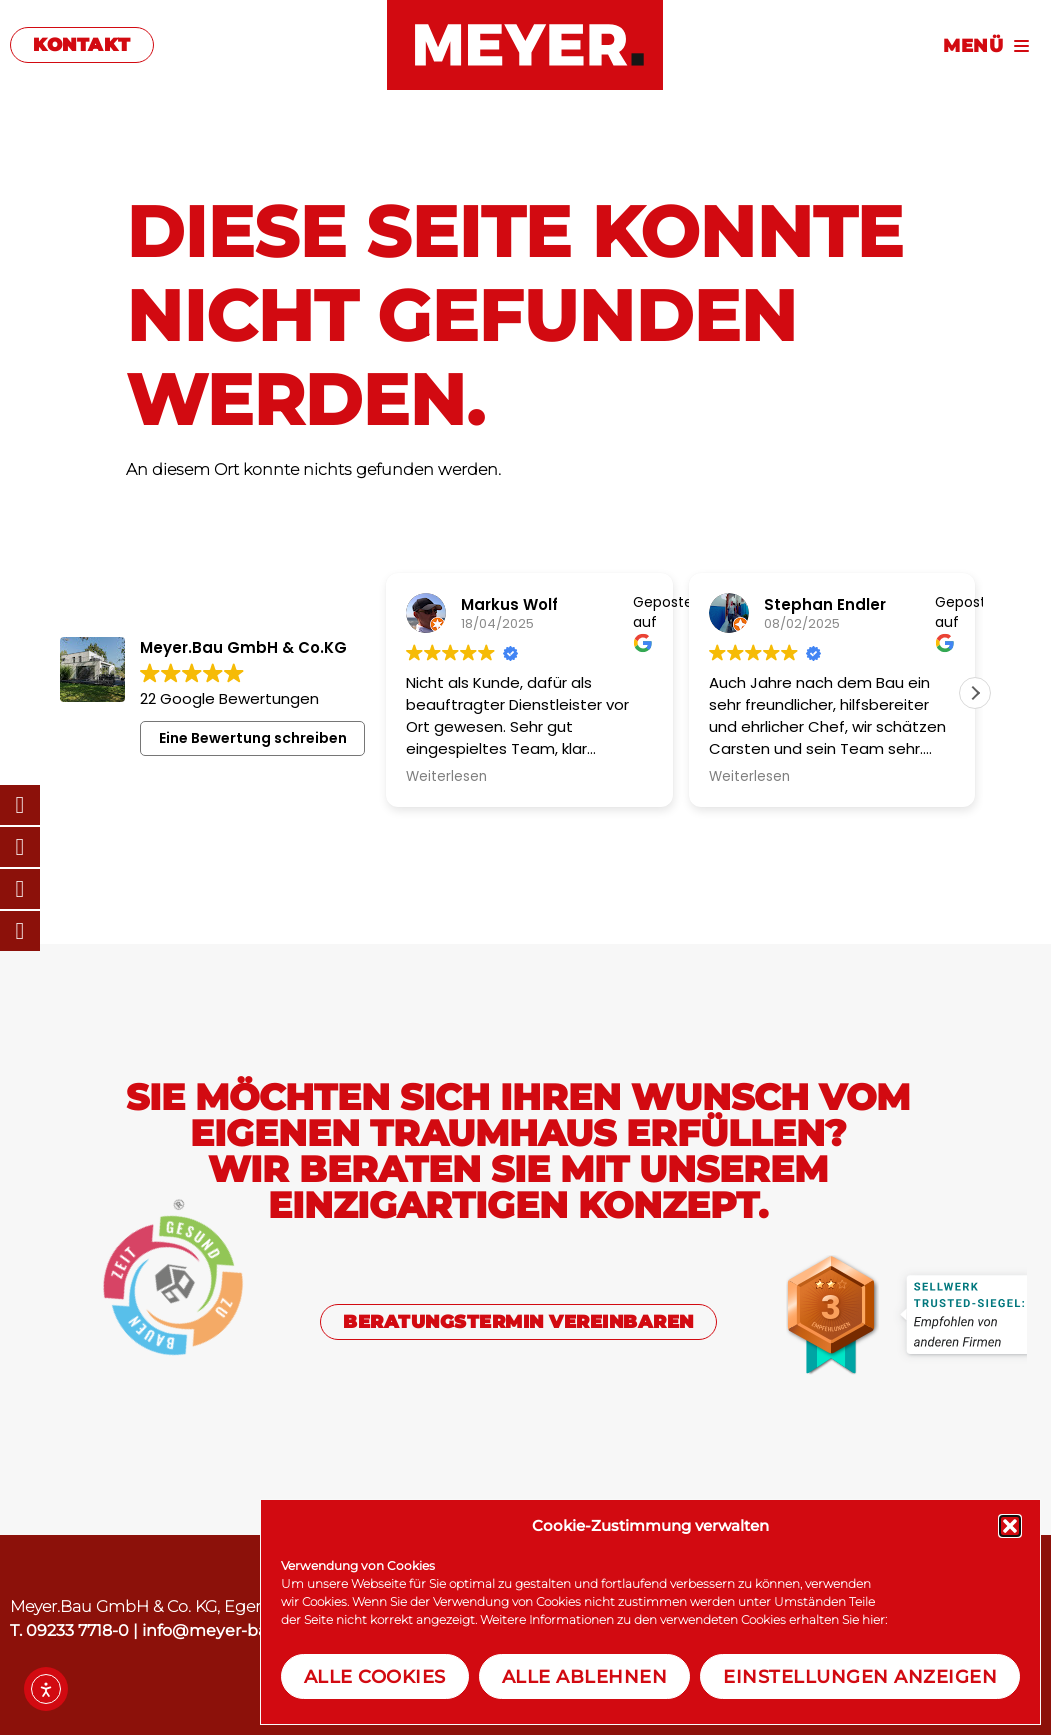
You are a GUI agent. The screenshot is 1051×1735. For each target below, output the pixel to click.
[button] (1010, 1526)
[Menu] (876, 44)
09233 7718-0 (77, 1630)
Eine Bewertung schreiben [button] (253, 738)
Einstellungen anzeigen (860, 1677)
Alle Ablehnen (585, 1677)
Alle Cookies (375, 1677)
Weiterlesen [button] (446, 777)
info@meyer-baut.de (225, 1630)
